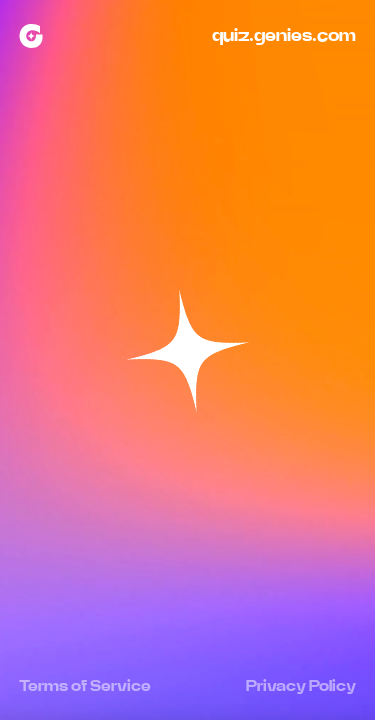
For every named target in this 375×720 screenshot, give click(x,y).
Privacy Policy (301, 686)
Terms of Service (85, 686)
